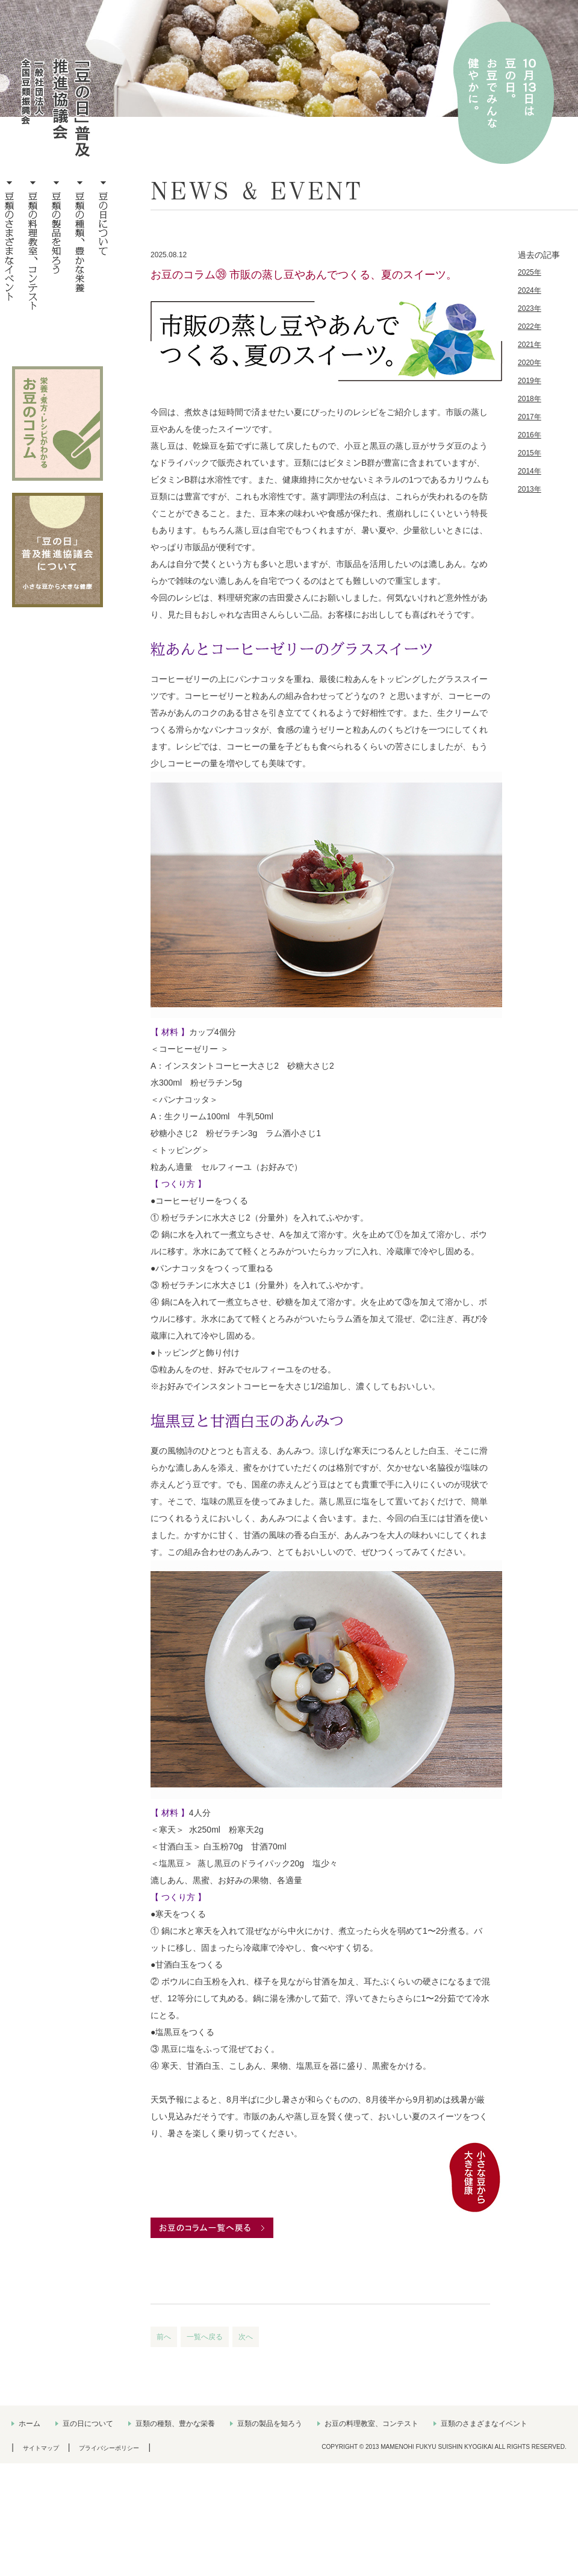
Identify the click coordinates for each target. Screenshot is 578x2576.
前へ (164, 2337)
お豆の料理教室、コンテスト (371, 2423)
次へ (245, 2337)
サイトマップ (41, 2448)
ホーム (29, 2423)
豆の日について (88, 2423)
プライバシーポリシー (109, 2448)
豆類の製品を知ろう (269, 2423)
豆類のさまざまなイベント (484, 2423)
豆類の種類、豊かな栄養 (175, 2423)
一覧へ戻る (205, 2337)
